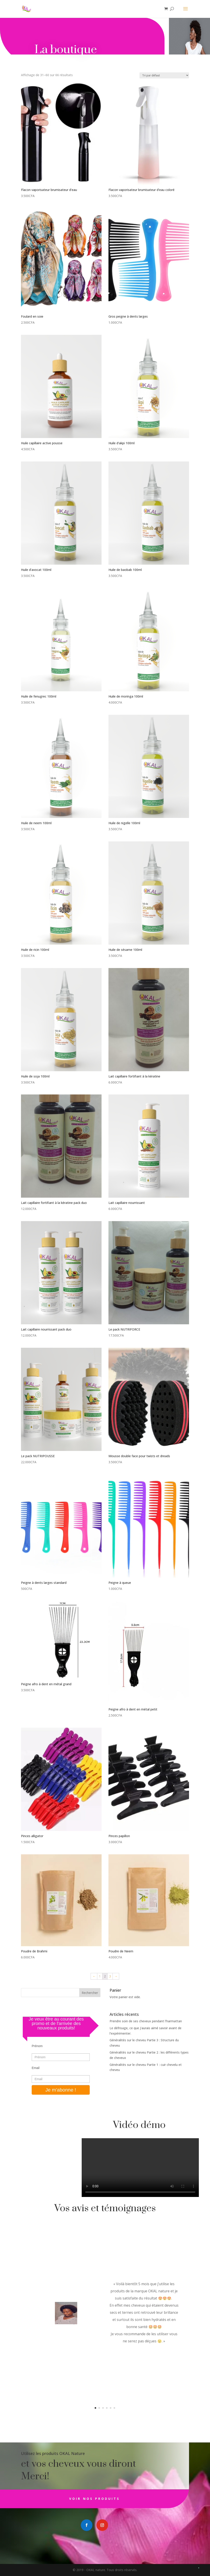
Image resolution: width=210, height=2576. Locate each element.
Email (36, 2068)
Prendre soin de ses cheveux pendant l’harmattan (146, 2021)
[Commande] (164, 75)
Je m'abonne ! (60, 2090)
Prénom (37, 2046)
